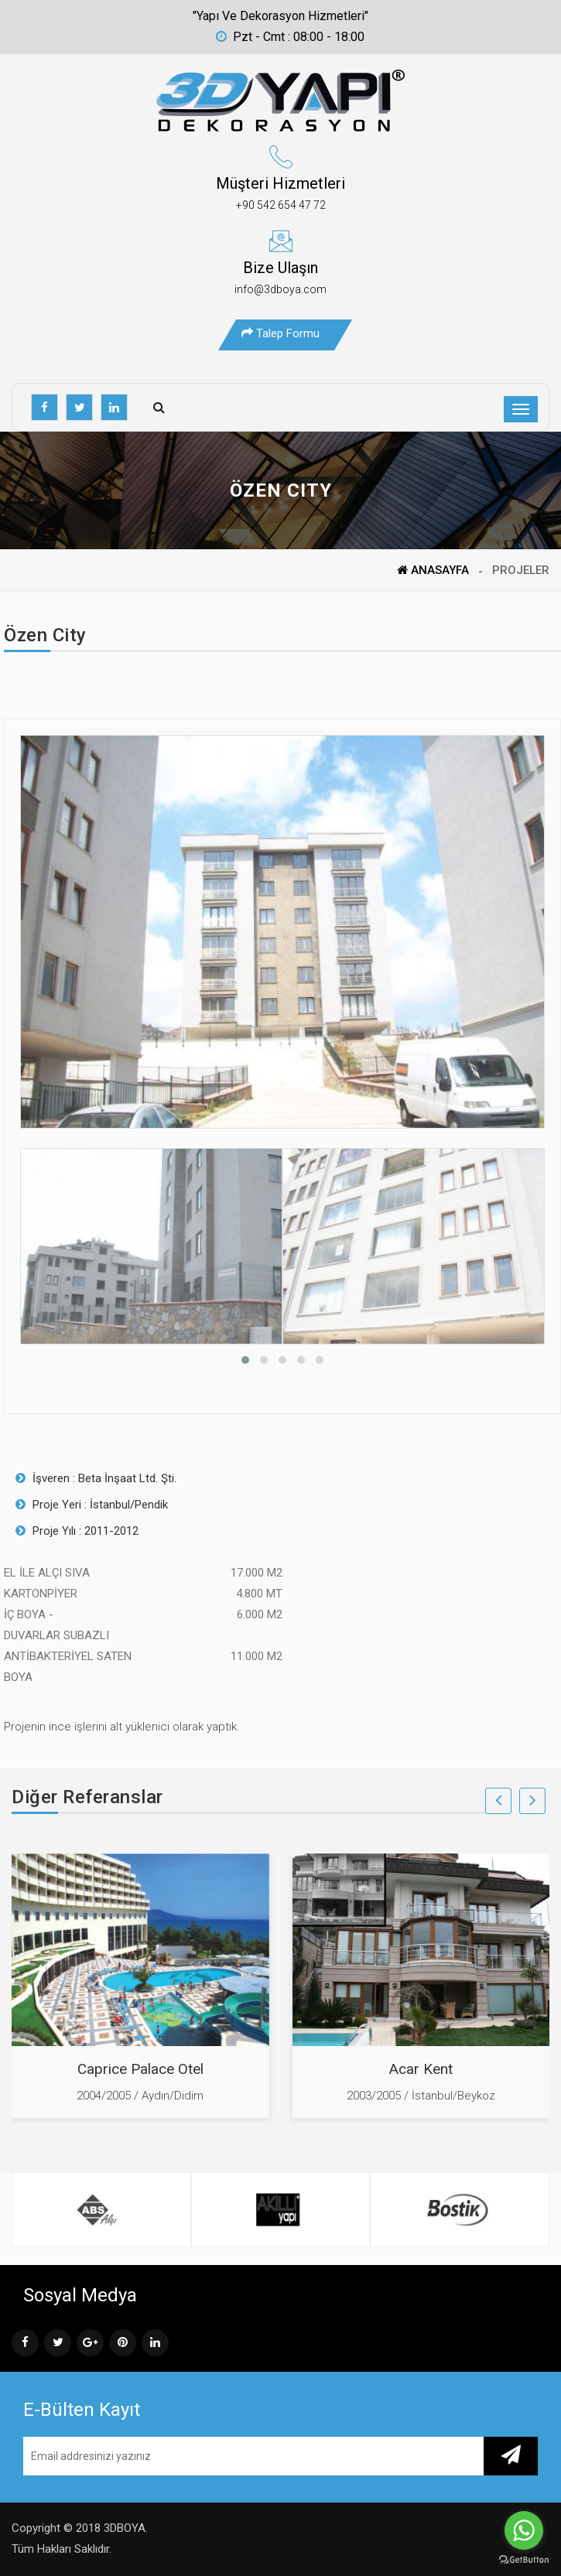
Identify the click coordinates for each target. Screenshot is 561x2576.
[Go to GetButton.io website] (524, 2560)
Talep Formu (280, 333)
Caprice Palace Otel (140, 2069)
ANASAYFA (433, 570)
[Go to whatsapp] (524, 2530)
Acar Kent (421, 2069)
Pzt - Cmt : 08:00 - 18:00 (290, 36)
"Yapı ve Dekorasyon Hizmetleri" (280, 16)
